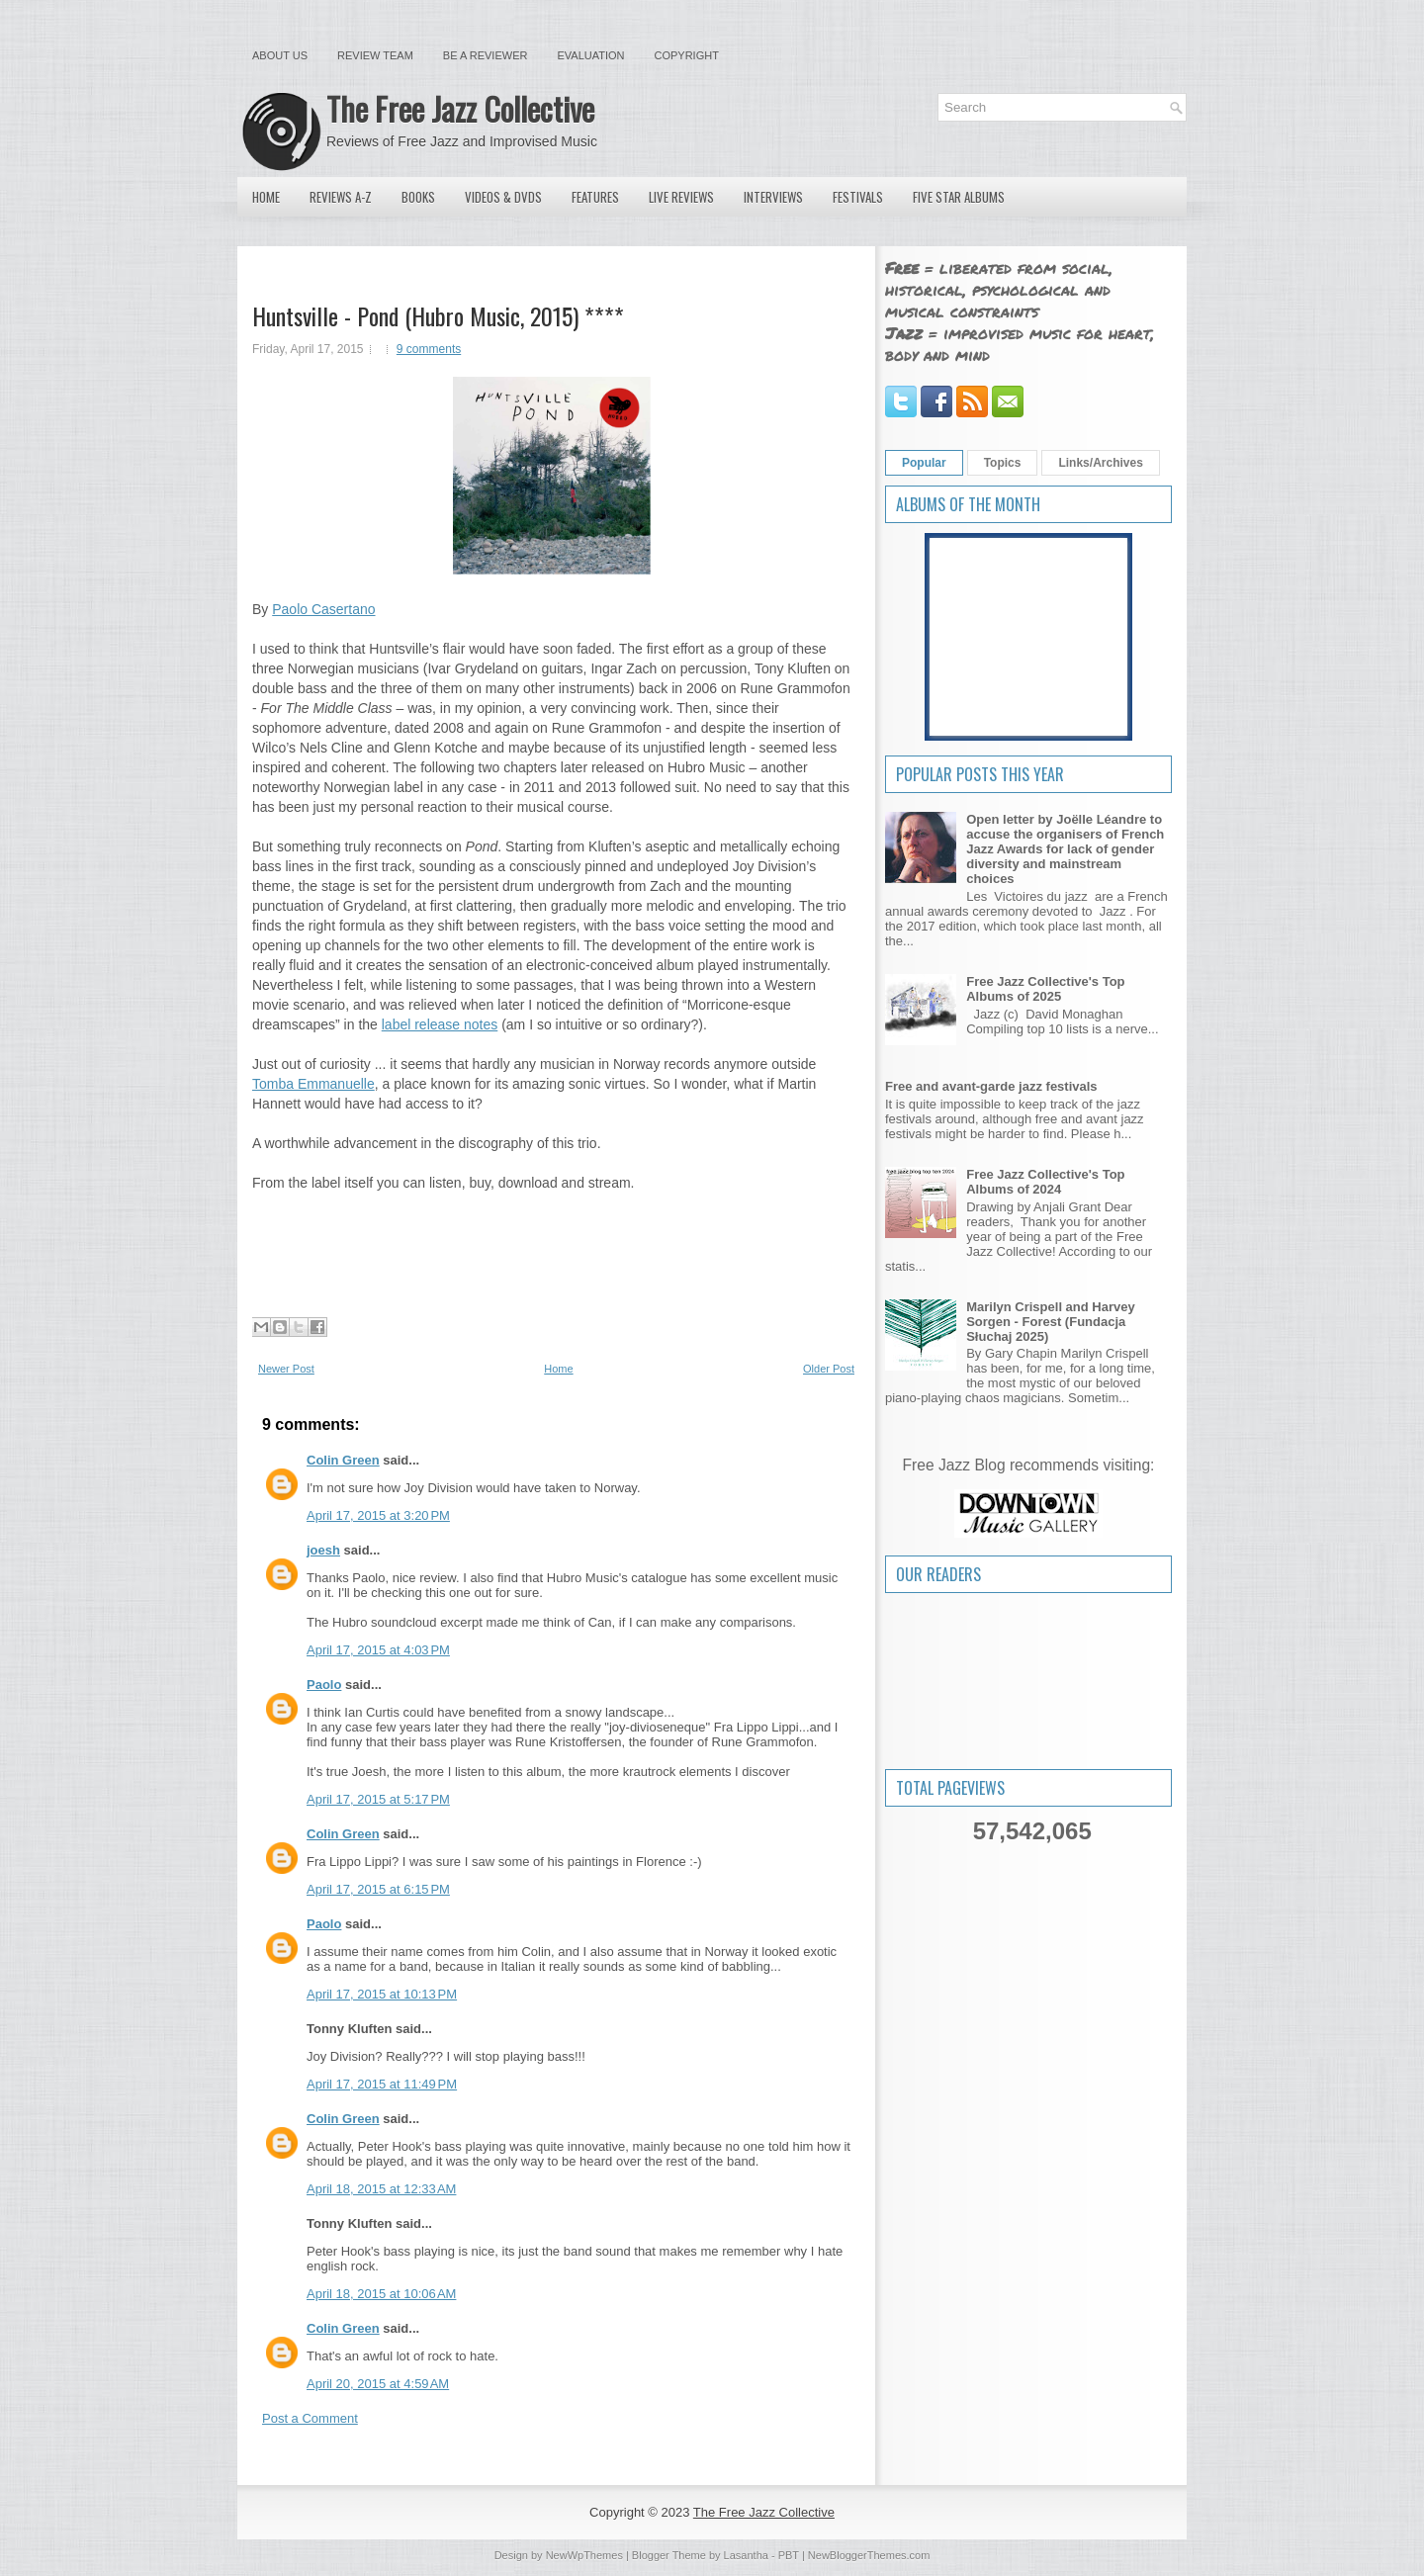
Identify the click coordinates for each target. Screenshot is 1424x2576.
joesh (323, 1550)
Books (418, 197)
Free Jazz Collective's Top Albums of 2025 (1045, 989)
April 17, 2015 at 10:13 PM (382, 1994)
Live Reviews (681, 197)
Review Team (375, 55)
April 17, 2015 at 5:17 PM (378, 1799)
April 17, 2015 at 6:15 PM (378, 1889)
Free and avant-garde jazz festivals (991, 1086)
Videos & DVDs (503, 197)
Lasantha (746, 2555)
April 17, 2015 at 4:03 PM (378, 1650)
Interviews (773, 197)
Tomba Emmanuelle (313, 1084)
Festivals (858, 197)
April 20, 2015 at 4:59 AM (378, 2383)
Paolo (324, 1684)
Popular (924, 463)
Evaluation (590, 55)
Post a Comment (310, 2418)
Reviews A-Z (341, 197)
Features (595, 197)
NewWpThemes (584, 2555)
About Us (280, 55)
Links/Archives (1100, 463)
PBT (788, 2555)
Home (266, 197)
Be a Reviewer (485, 55)
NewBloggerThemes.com (869, 2555)
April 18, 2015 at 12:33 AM (381, 2188)
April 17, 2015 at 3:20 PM (378, 1515)
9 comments (429, 349)
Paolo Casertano (323, 609)
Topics (1003, 463)
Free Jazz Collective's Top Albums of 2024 (1045, 1182)
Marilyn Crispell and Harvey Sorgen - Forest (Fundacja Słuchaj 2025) (1050, 1321)
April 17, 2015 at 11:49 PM (382, 2084)
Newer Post (286, 1369)
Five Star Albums (959, 197)
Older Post (828, 1369)
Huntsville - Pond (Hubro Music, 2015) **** (438, 315)
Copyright (687, 55)
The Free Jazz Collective (460, 108)
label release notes (440, 1024)
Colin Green (343, 1460)
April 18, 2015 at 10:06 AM (381, 2293)
